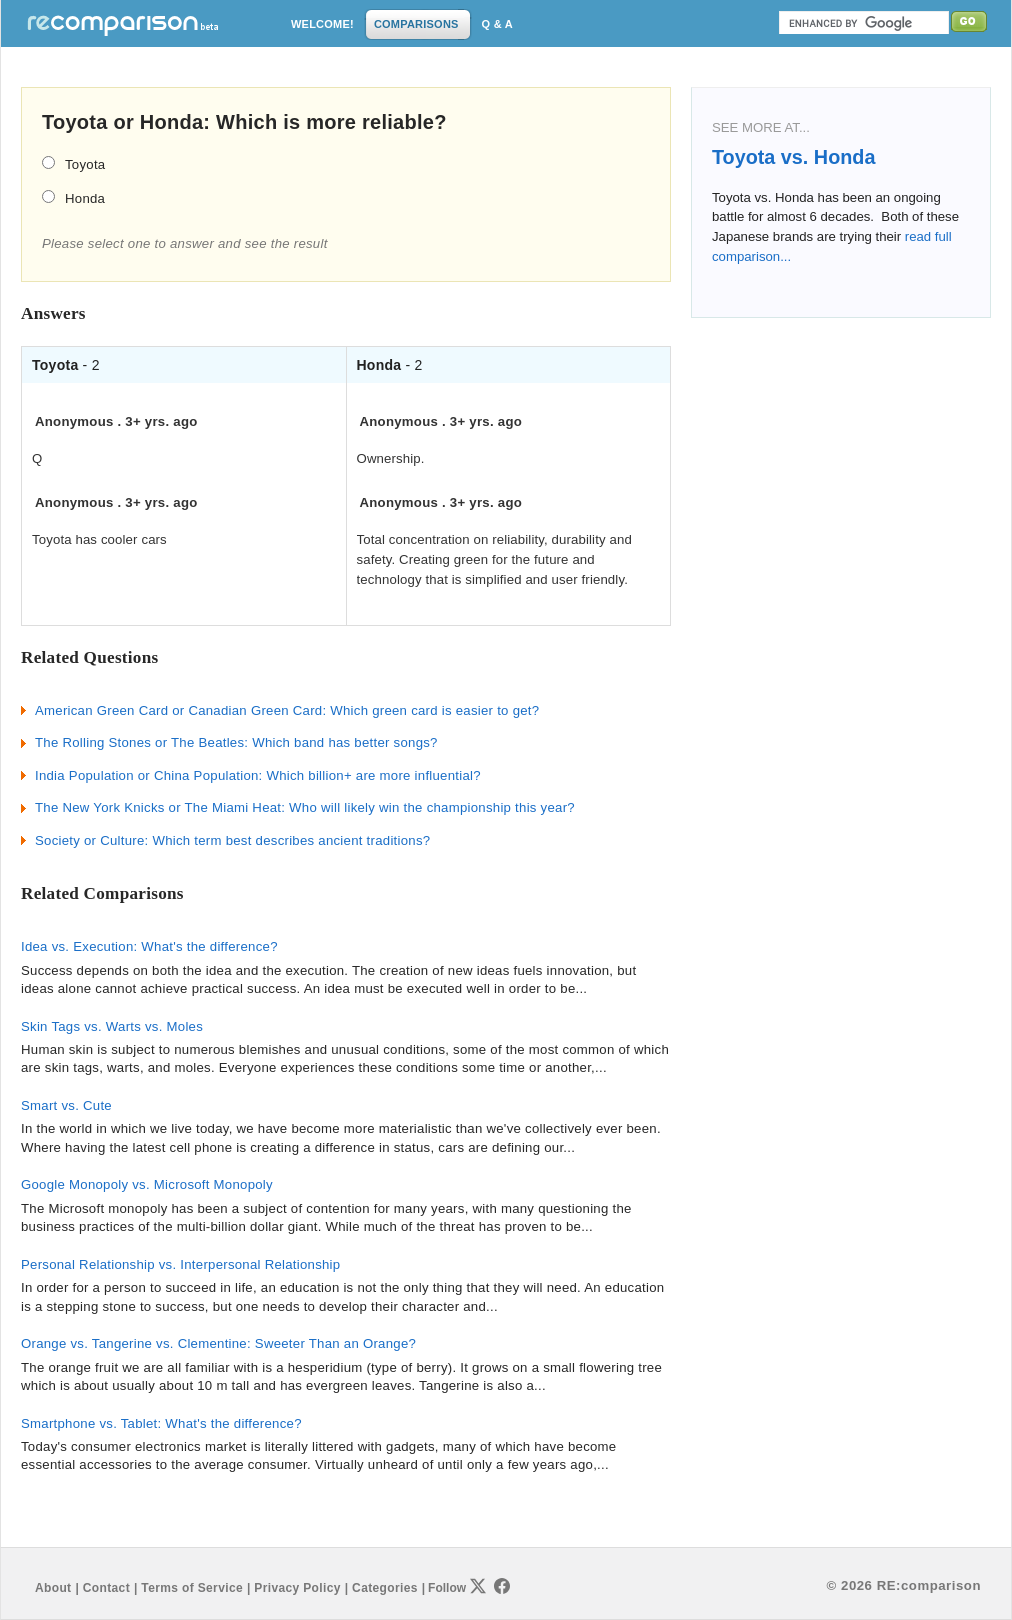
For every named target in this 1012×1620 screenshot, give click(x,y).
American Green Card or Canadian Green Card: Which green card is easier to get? (287, 710)
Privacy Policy (297, 1588)
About (53, 1588)
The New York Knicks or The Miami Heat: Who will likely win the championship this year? (305, 807)
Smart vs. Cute (66, 1105)
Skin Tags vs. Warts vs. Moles (112, 1026)
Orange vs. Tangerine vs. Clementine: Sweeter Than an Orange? (218, 1343)
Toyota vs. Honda (793, 157)
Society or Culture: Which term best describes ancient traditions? (232, 840)
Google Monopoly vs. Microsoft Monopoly (147, 1184)
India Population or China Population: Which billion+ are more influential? (258, 775)
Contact (106, 1588)
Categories (385, 1588)
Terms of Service (192, 1588)
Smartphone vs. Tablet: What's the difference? (161, 1423)
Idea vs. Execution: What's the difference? (149, 946)
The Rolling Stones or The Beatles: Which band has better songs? (236, 742)
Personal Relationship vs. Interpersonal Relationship (180, 1264)
